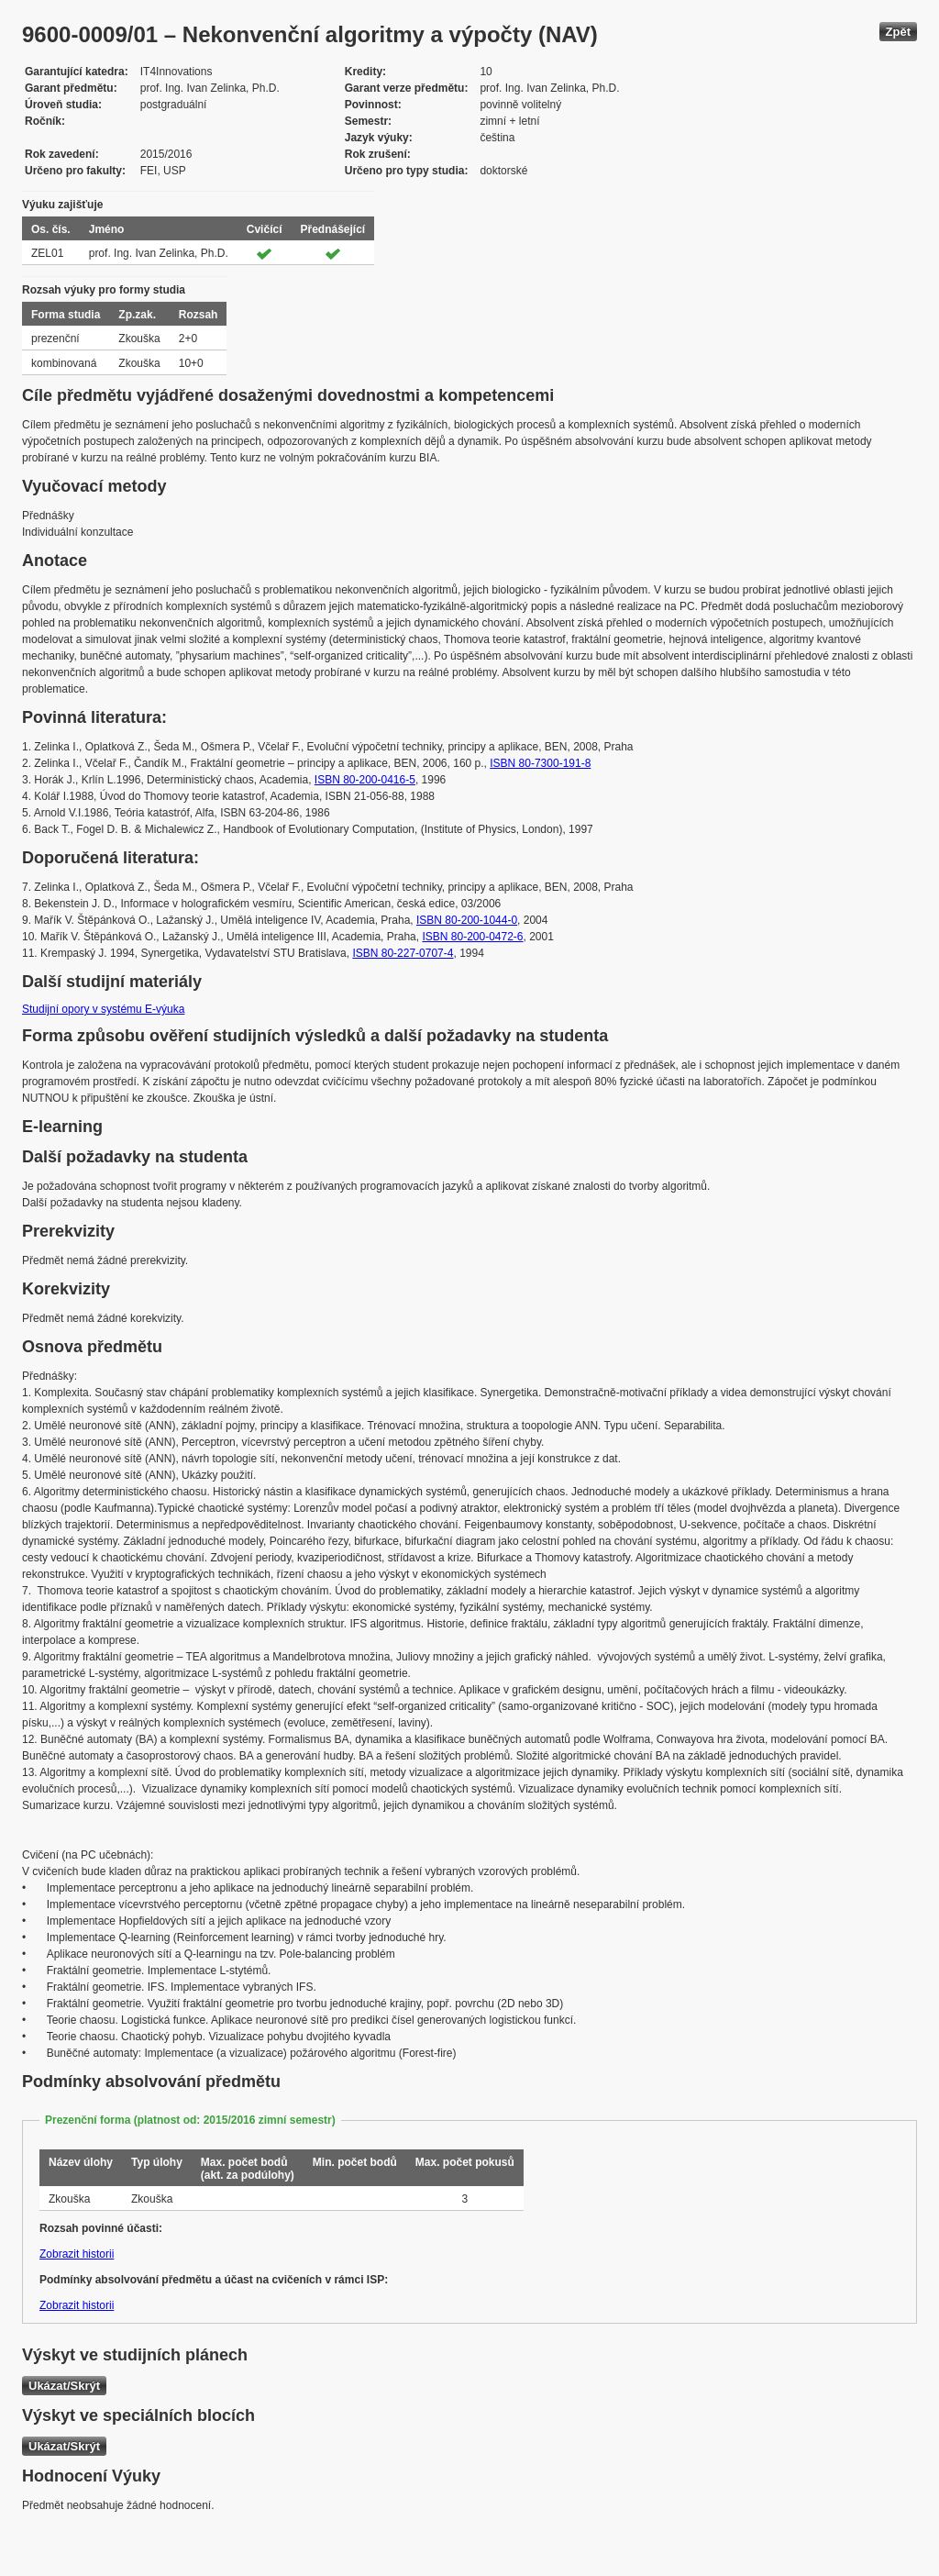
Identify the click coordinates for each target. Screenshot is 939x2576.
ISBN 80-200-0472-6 (472, 936)
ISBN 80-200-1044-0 (466, 920)
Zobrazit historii (76, 2254)
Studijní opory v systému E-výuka (103, 1009)
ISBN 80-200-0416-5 (365, 779)
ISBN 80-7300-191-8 (540, 763)
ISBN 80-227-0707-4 (402, 953)
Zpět (898, 32)
